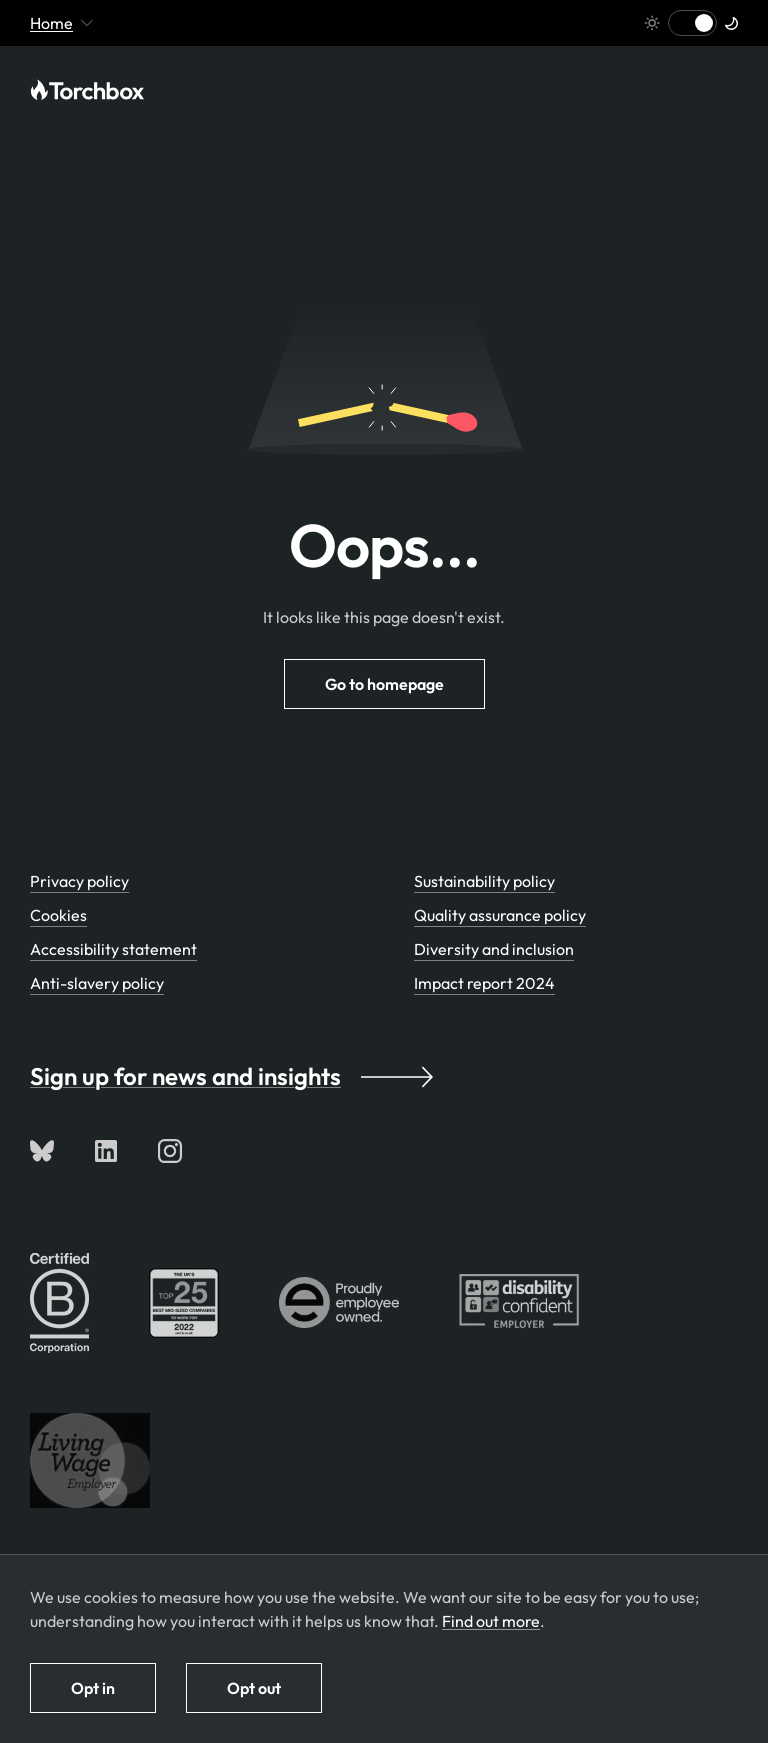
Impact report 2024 (484, 983)
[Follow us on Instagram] (170, 1151)
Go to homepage (384, 684)
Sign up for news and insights (231, 1076)
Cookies (58, 915)
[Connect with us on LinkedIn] (106, 1151)
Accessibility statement (113, 949)
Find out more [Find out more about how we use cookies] (491, 1621)
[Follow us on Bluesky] (42, 1151)
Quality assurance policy (500, 915)
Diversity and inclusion (494, 949)
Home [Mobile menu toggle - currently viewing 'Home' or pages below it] (61, 23)
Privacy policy (79, 881)
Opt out (254, 1688)
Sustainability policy (484, 881)
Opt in (93, 1688)
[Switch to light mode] (692, 23)
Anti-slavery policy (97, 983)
